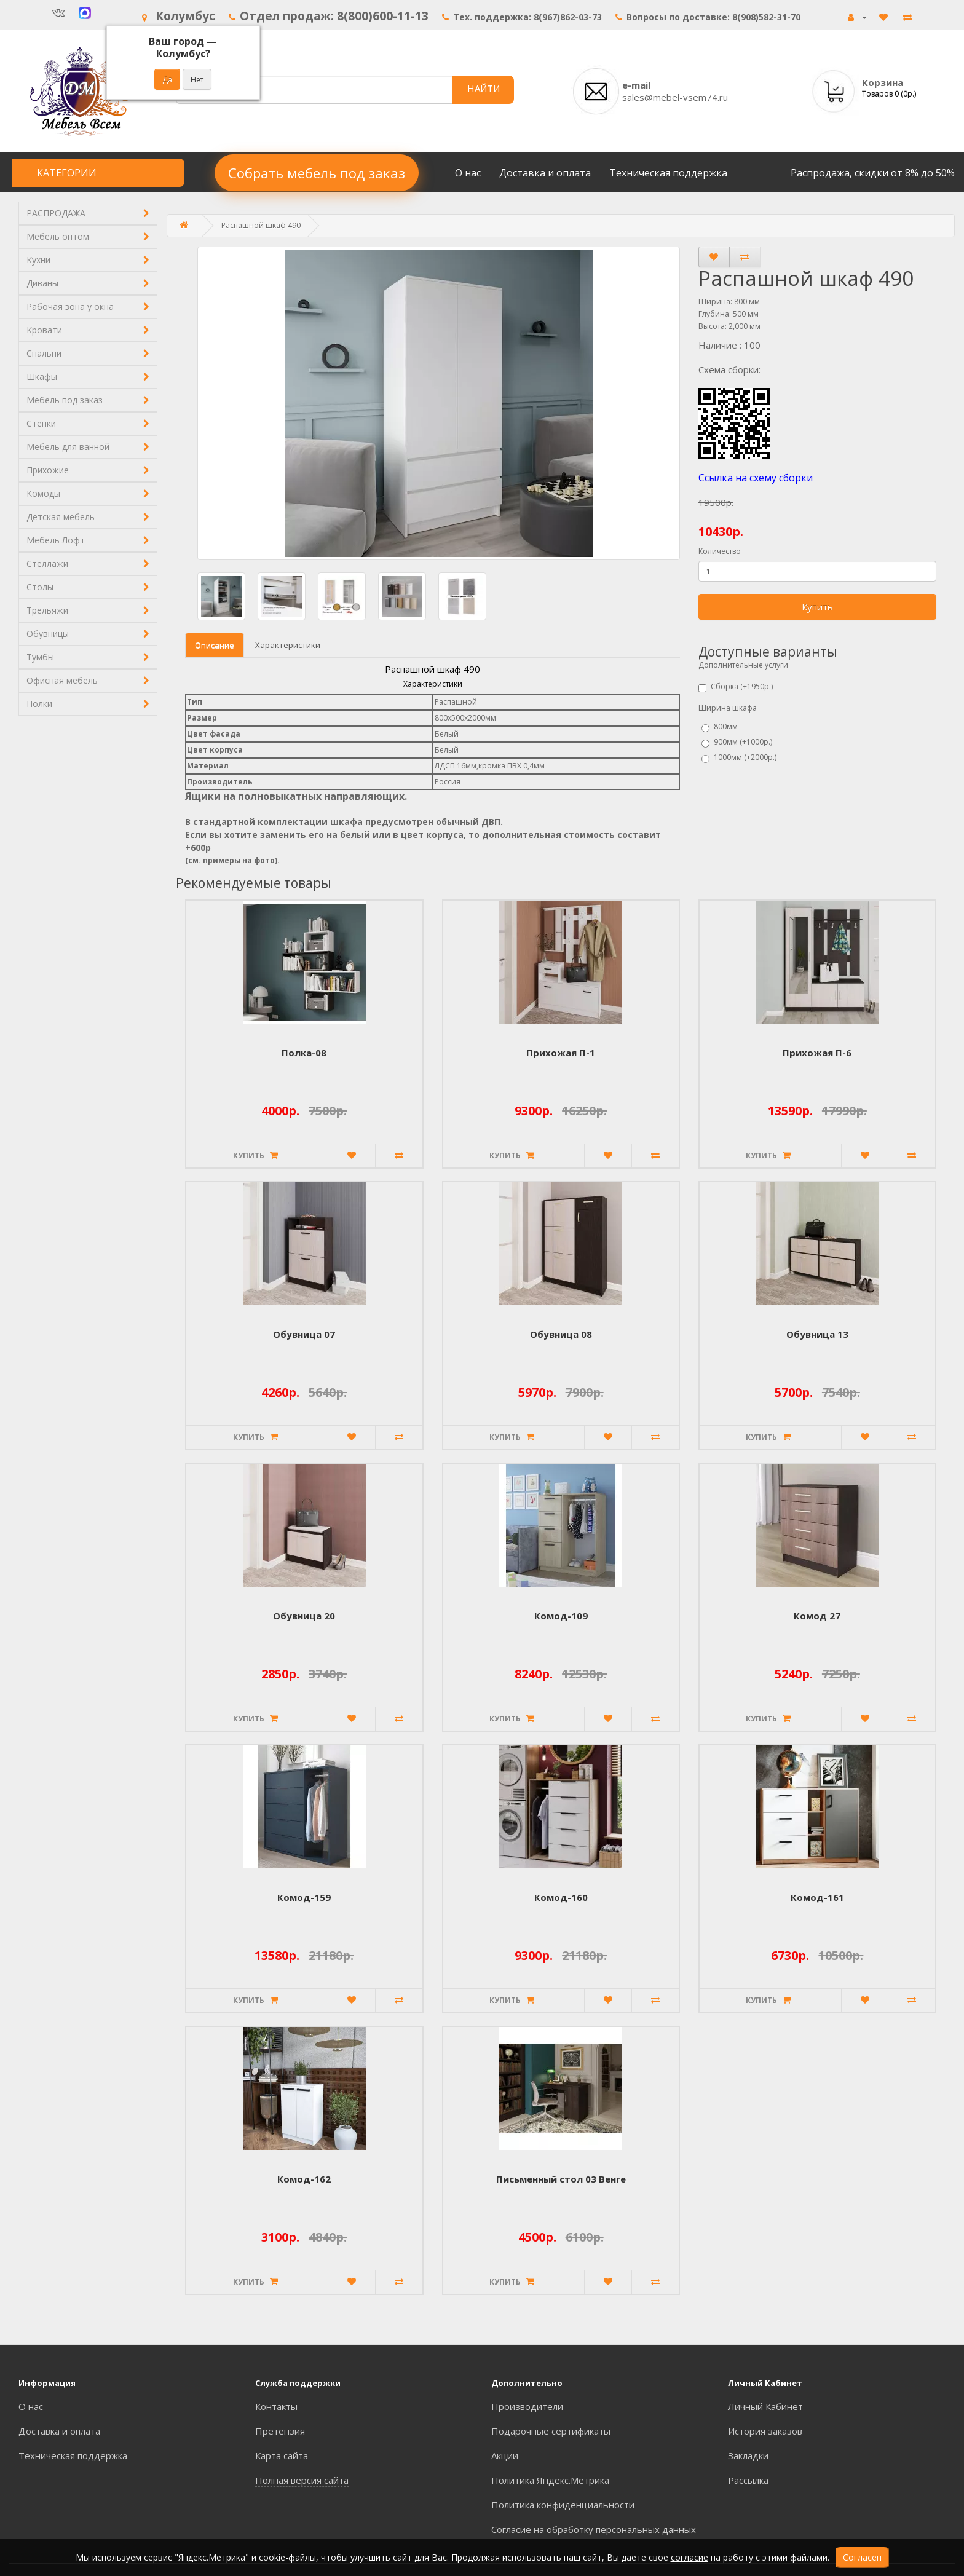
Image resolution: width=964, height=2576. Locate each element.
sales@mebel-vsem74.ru (675, 97)
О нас (468, 173)
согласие (689, 2557)
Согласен (862, 2557)
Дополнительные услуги (743, 665)
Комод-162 (304, 2179)
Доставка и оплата (545, 173)
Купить (817, 607)
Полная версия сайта (302, 2480)
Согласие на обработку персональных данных (593, 2529)
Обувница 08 (561, 1334)
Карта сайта (281, 2455)
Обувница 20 (304, 1616)
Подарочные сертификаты (550, 2431)
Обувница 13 (817, 1334)
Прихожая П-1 (560, 1052)
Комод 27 (817, 1616)
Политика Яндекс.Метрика (550, 2480)
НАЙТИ (483, 88)
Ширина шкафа (727, 708)
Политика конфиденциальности (562, 2505)
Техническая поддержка (668, 173)
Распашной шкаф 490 (261, 225)
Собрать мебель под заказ (316, 173)
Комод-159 (304, 1897)
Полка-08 (304, 1052)
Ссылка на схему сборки (755, 477)
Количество (719, 551)
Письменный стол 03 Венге (561, 2179)
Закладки (748, 2455)
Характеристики (287, 644)
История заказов (765, 2431)
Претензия (280, 2431)
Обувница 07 (304, 1334)
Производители (527, 2406)
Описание (214, 644)
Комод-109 (561, 1616)
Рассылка (748, 2480)
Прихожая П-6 (817, 1052)
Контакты (276, 2406)
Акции (504, 2455)
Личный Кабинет (765, 2406)
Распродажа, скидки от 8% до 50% (873, 173)
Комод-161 (817, 1897)
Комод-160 (561, 1897)
